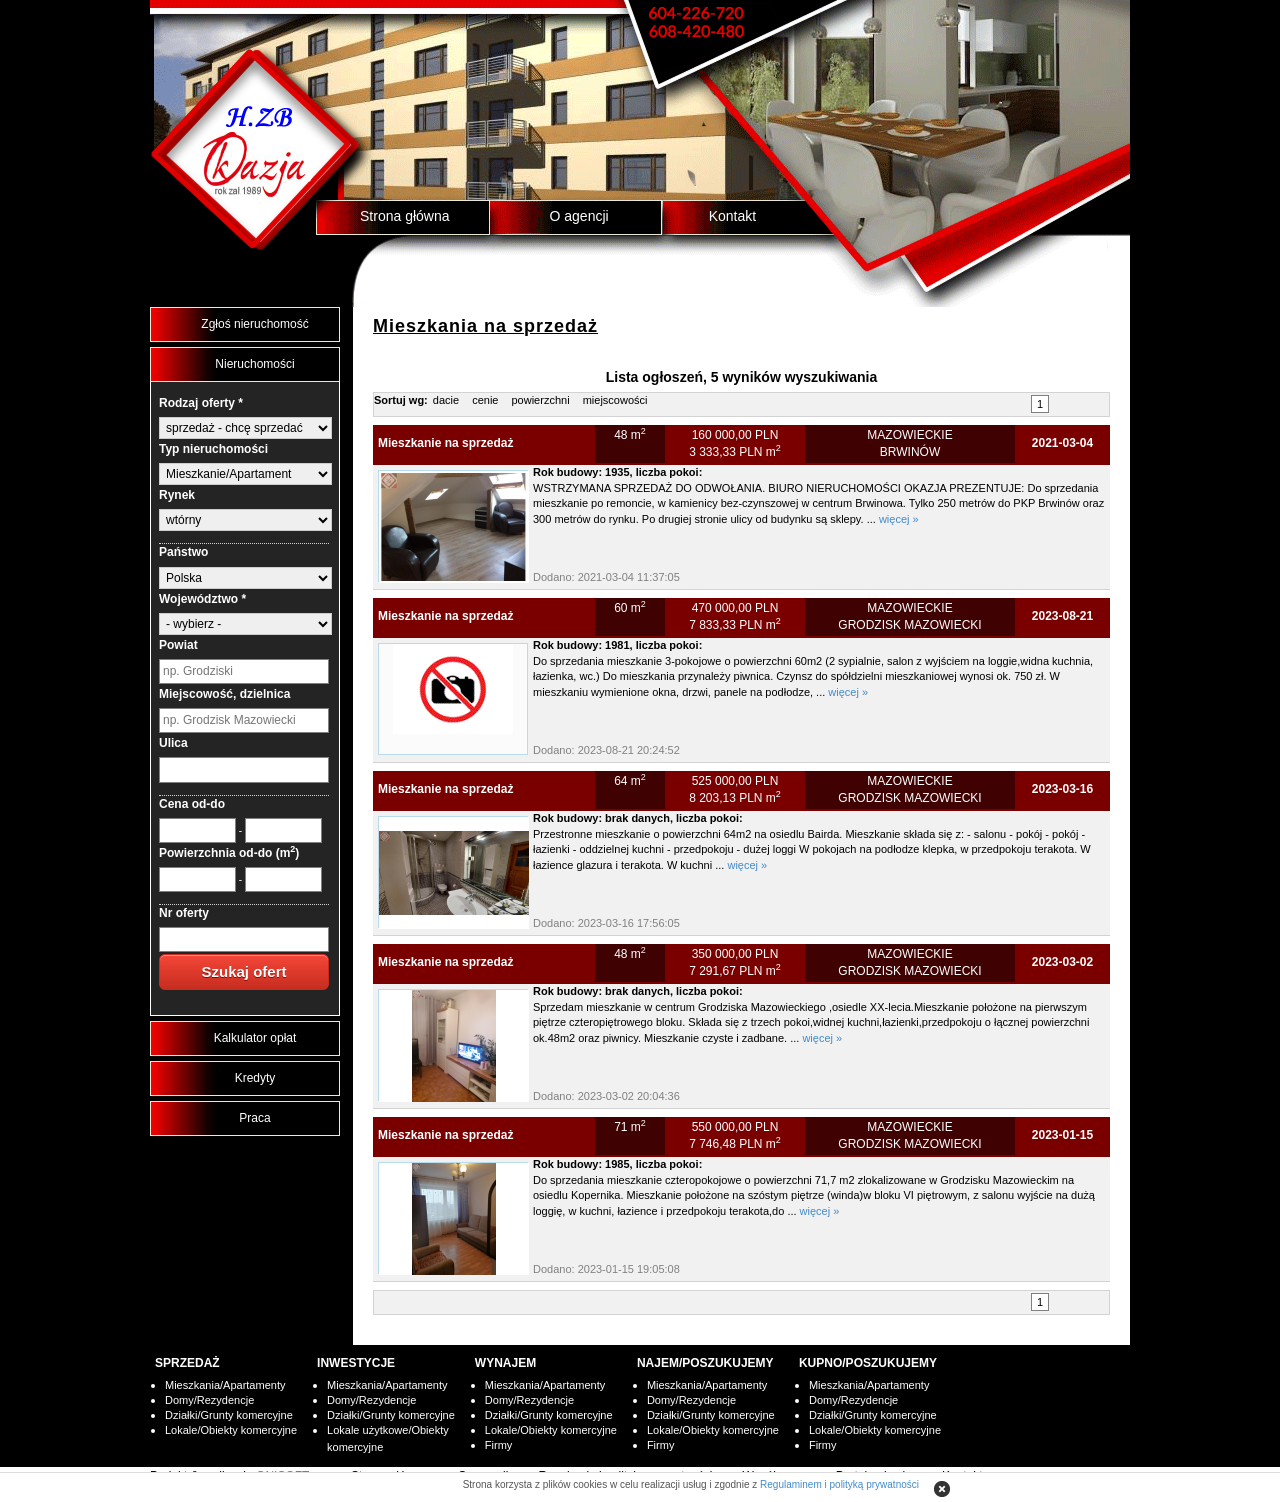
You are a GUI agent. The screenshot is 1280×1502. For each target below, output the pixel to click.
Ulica (173, 743)
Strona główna (405, 216)
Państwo (183, 552)
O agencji (579, 216)
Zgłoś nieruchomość (254, 324)
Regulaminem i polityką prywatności (839, 1484)
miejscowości (615, 400)
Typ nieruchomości (213, 449)
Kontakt (732, 216)
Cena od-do (192, 804)
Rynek (177, 495)
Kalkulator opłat (255, 1038)
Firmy (499, 1445)
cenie (485, 400)
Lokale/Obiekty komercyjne (231, 1430)
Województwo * (202, 599)
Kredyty (255, 1078)
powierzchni (541, 400)
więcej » (899, 519)
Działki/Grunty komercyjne (229, 1415)
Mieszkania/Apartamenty (225, 1385)
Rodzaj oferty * (201, 403)
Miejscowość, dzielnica (224, 694)
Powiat (178, 645)
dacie (446, 400)
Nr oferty (184, 913)
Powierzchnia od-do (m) (229, 852)
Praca (254, 1118)
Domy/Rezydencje (209, 1400)
